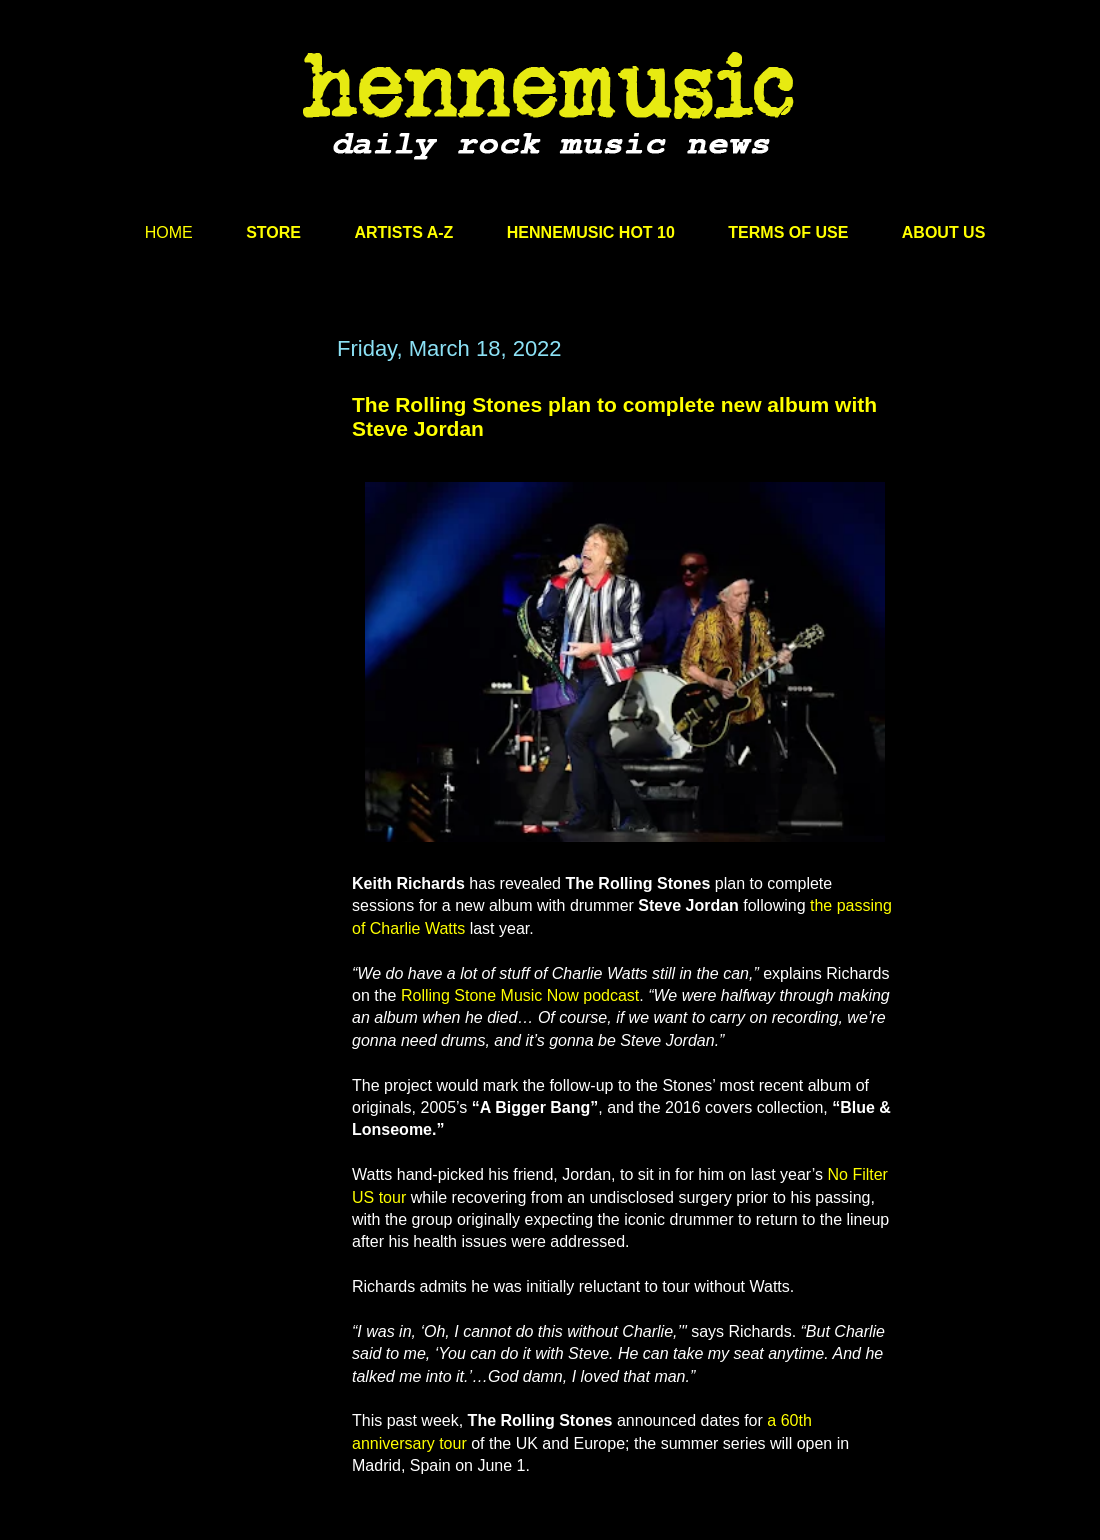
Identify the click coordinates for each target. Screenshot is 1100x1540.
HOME (169, 232)
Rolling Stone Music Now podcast (520, 995)
